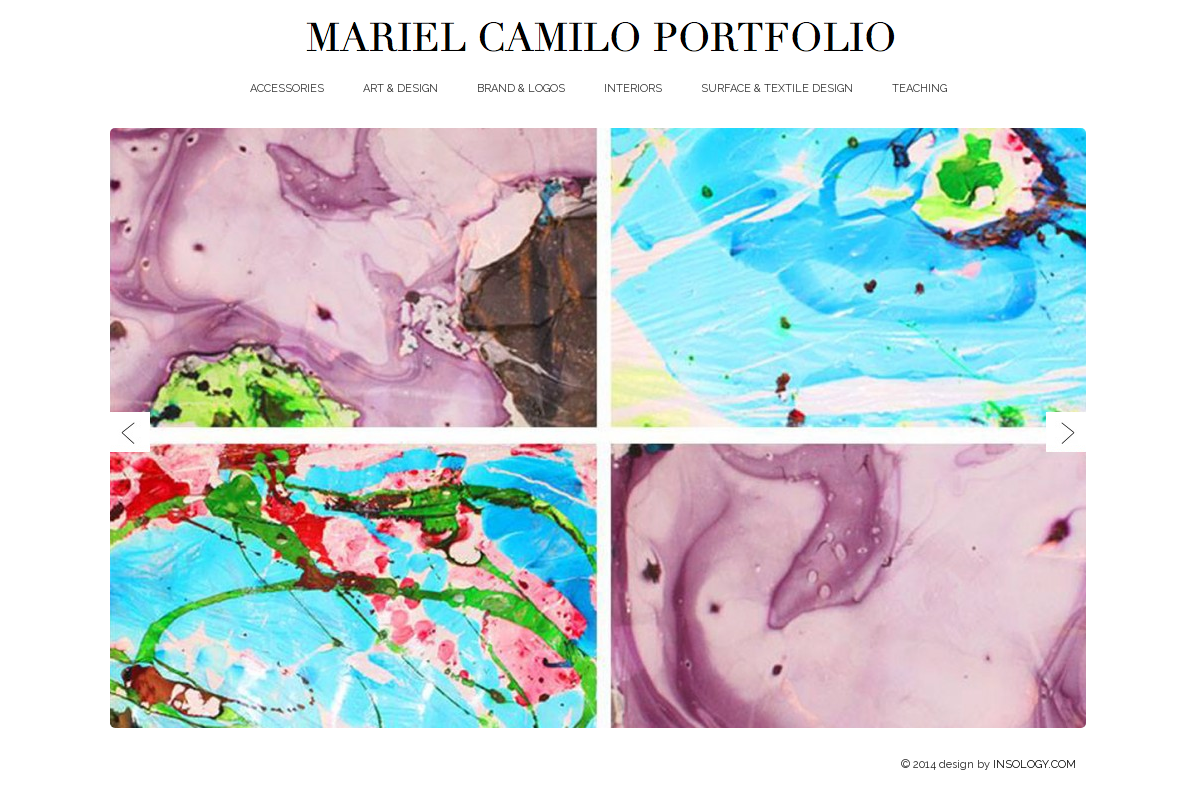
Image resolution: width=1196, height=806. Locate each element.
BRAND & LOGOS (521, 88)
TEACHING (919, 88)
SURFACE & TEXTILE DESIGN (777, 88)
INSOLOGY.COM (1034, 764)
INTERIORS (633, 88)
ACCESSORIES (287, 88)
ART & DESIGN (400, 88)
